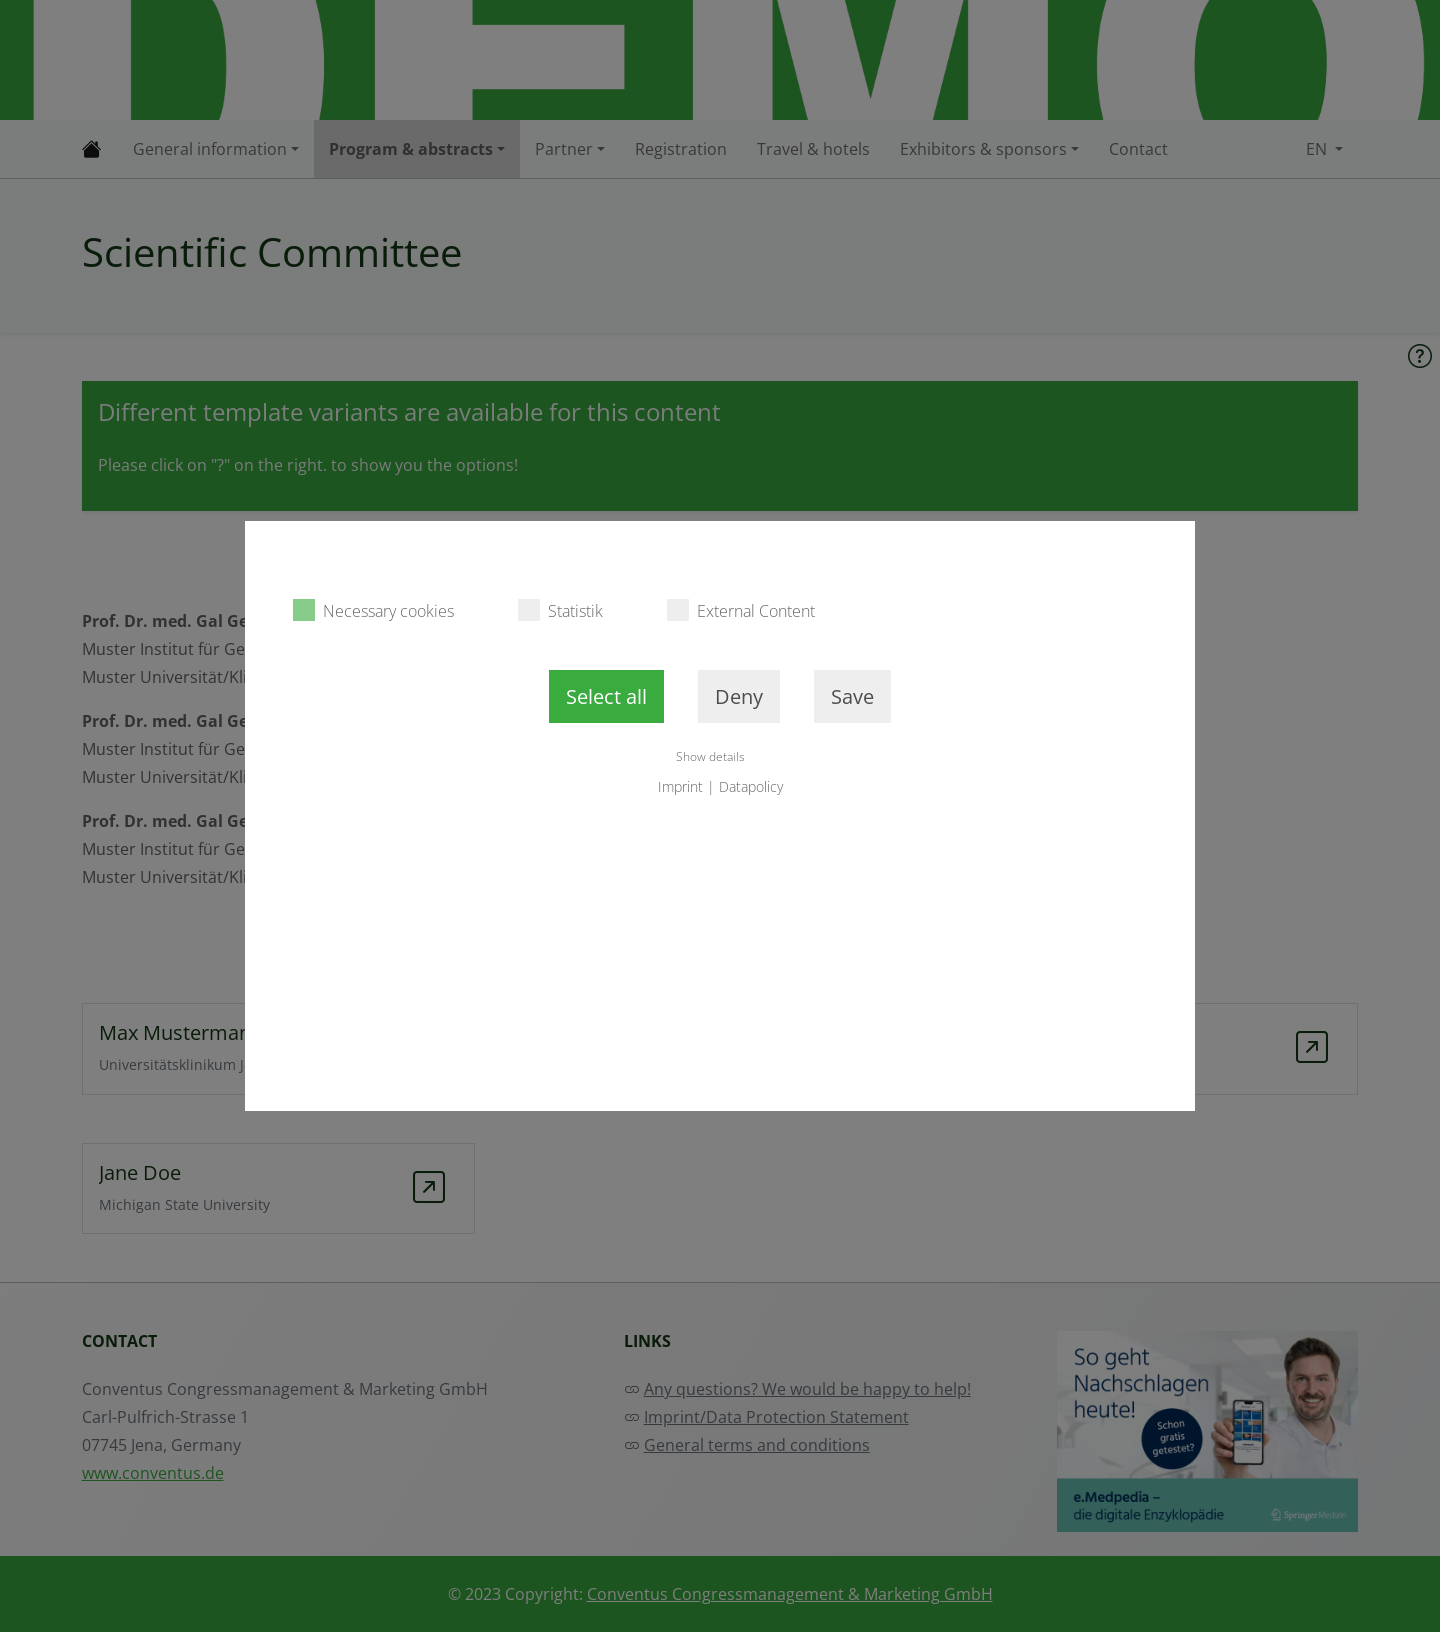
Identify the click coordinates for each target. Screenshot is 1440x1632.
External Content (741, 610)
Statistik (560, 610)
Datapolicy (751, 786)
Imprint (680, 786)
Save (852, 696)
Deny (739, 696)
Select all (606, 696)
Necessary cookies (373, 610)
